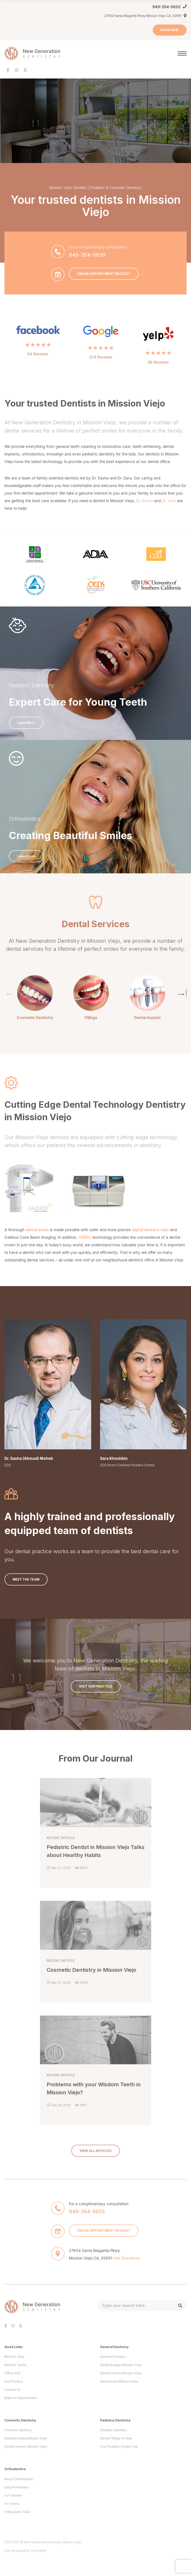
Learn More (26, 723)
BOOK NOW (170, 30)
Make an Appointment (20, 2398)
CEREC (84, 1237)
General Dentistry (112, 2356)
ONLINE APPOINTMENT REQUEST (103, 274)
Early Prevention (16, 2487)
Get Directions (126, 2258)
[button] (181, 994)
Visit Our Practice (95, 1686)
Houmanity (38, 2550)
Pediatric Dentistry (113, 2430)
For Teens (11, 2504)
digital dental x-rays (150, 1230)
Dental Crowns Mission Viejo (121, 2373)
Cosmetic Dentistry (18, 2430)
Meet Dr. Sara (14, 2356)
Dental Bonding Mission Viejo (25, 2438)
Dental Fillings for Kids (116, 2438)
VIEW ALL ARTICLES (96, 2151)
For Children (13, 2495)
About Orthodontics (18, 2479)
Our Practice (13, 2381)
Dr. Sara (169, 501)
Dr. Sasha (144, 501)
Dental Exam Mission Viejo (119, 2381)
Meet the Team (26, 1579)
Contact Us (12, 2389)
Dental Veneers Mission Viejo (25, 2446)
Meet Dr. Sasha (15, 2365)
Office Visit (12, 2373)
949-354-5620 (166, 7)
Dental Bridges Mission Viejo (121, 2365)
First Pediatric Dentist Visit (119, 2446)
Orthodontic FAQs (17, 2512)
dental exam (37, 1230)
